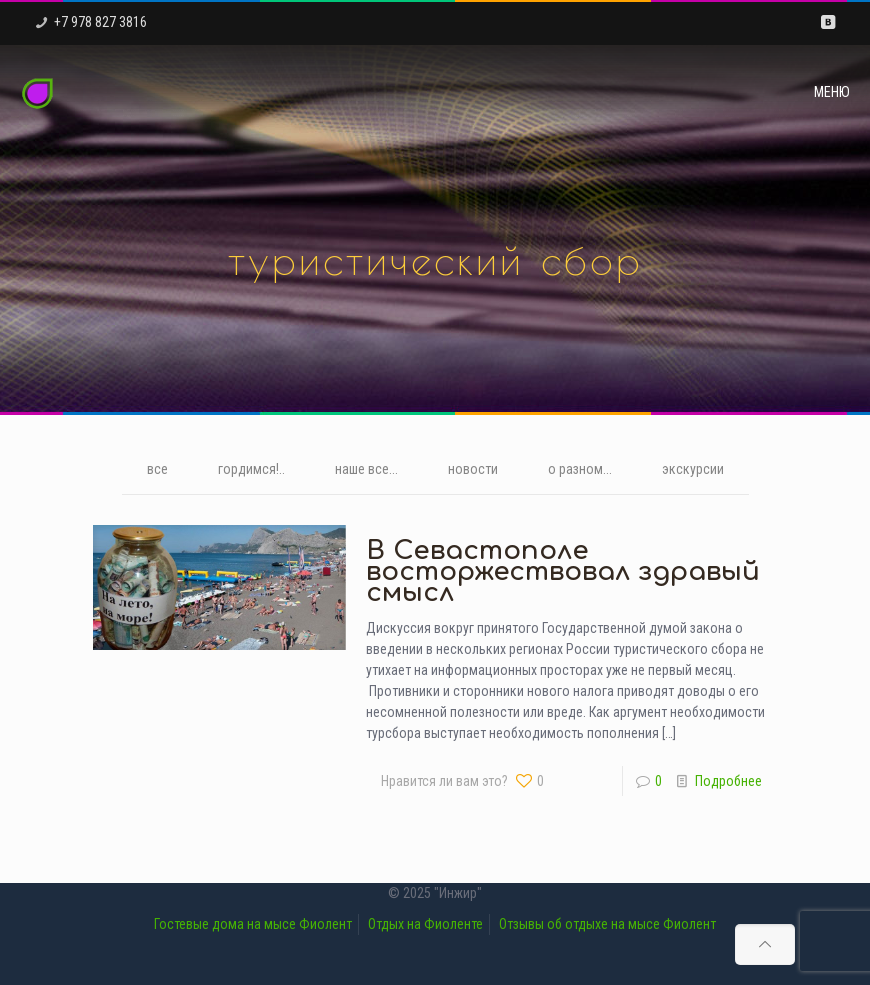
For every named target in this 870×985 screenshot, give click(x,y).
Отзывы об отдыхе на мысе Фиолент (607, 924)
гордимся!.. (251, 469)
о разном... (580, 469)
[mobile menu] (838, 92)
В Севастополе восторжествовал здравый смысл (563, 571)
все (157, 469)
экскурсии (693, 469)
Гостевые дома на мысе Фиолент (253, 924)
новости (473, 469)
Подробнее (728, 781)
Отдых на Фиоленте (425, 924)
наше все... (366, 469)
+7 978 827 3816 (100, 22)
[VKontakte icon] (827, 22)
